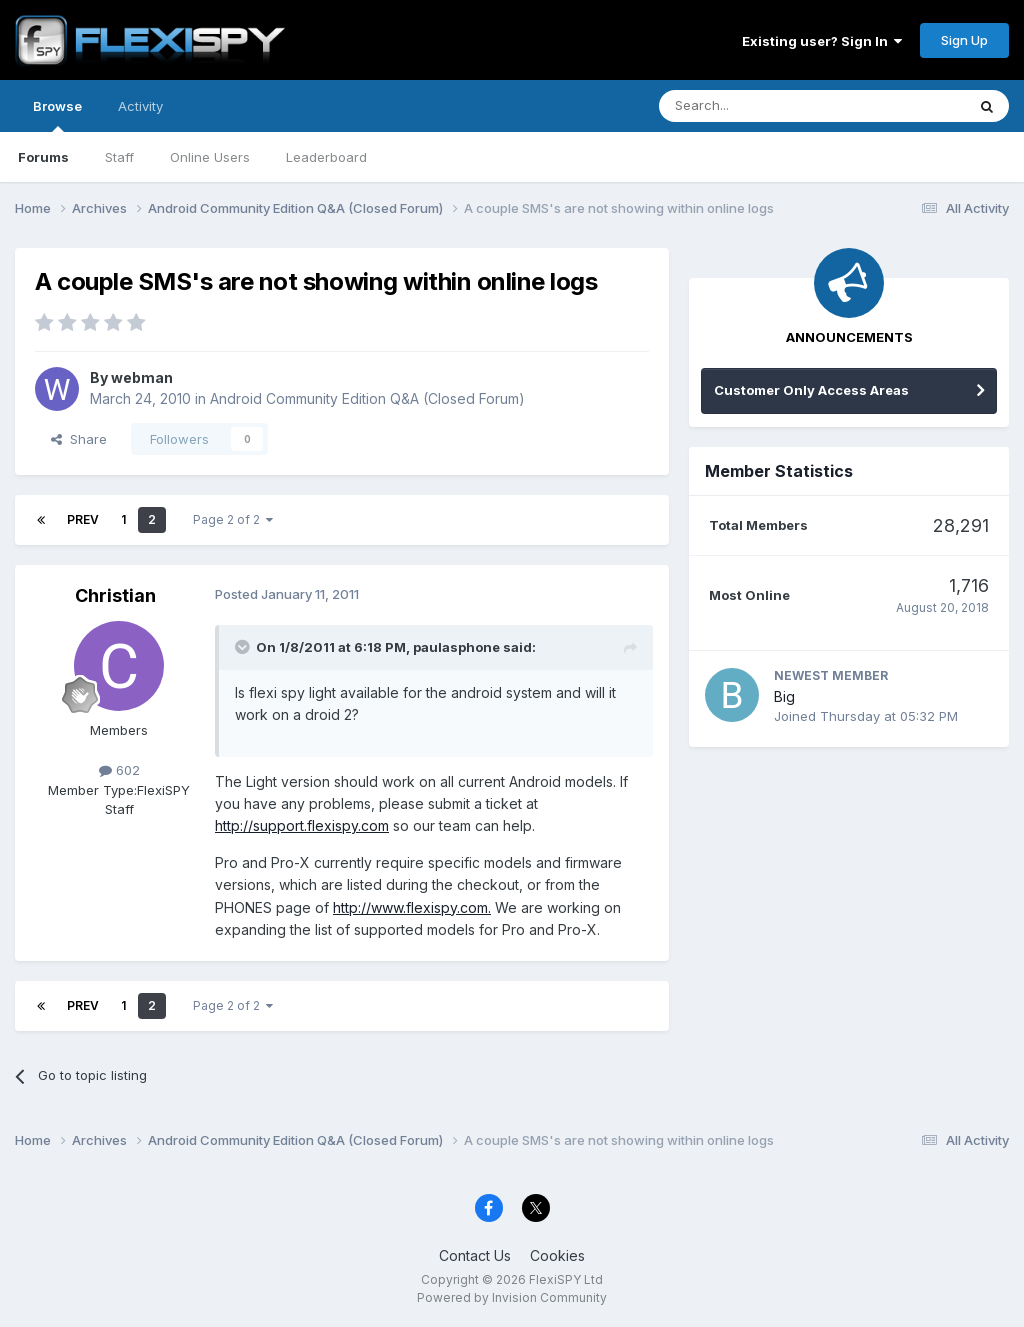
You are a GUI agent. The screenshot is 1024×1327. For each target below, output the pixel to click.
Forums (43, 157)
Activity (140, 106)
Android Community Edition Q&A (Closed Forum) (367, 398)
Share (79, 439)
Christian (115, 595)
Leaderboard (326, 157)
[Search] (761, 106)
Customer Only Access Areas (811, 390)
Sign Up (964, 40)
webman (142, 377)
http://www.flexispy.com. (412, 907)
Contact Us (475, 1255)
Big (784, 696)
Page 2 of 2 (233, 519)
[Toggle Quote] (244, 647)
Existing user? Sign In (822, 41)
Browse (57, 115)
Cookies (557, 1255)
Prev (83, 519)
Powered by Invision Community (512, 1297)
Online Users (210, 157)
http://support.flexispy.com (302, 825)
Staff (119, 157)
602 (119, 770)
